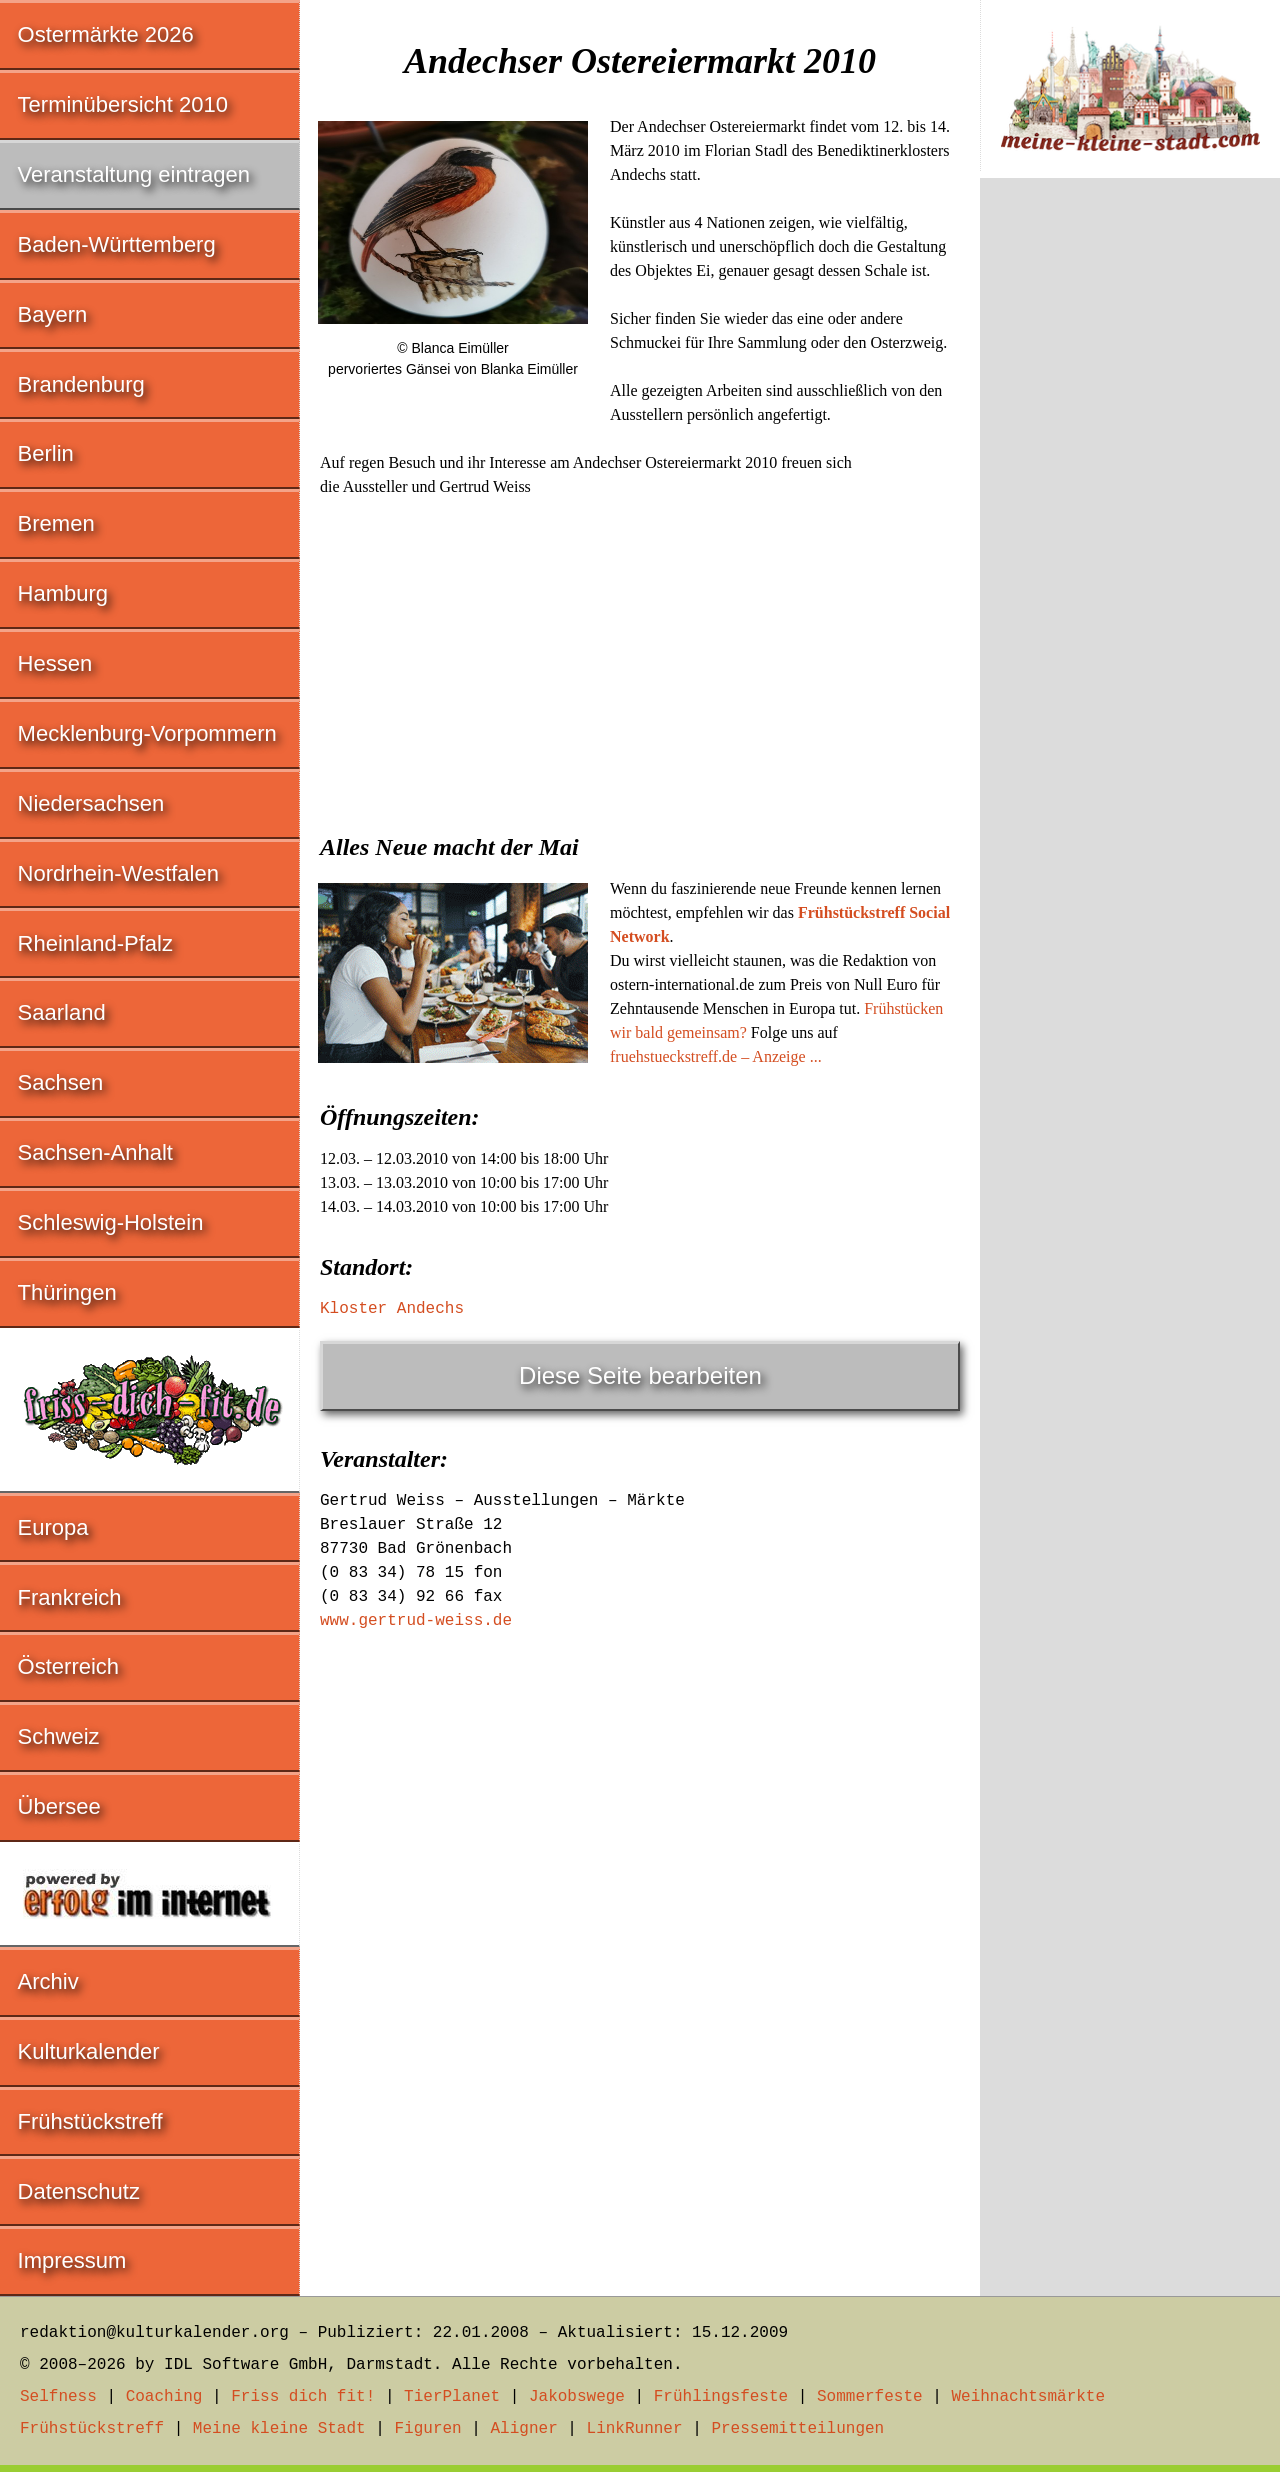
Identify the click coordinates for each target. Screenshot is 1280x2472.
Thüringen (67, 1292)
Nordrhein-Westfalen (118, 873)
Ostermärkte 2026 (106, 34)
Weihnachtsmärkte (1028, 2397)
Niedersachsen (91, 803)
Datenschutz (79, 2191)
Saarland (62, 1012)
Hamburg (63, 593)
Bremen (56, 523)
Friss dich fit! (303, 2397)
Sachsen (61, 1082)
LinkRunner (635, 2429)
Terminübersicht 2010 (123, 104)
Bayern (53, 314)
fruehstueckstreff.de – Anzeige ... (716, 1056)
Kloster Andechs (392, 1309)
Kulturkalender (89, 2051)
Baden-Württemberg (117, 244)
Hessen (55, 663)
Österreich (68, 1666)
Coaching (164, 2397)
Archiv (48, 1981)
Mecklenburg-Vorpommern (147, 733)
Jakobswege (577, 2397)
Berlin (46, 453)
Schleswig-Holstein (111, 1222)
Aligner (524, 2429)
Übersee (59, 1806)
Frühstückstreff (90, 2121)
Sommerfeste (870, 2397)
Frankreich (70, 1597)
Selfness (58, 2397)
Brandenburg (81, 384)
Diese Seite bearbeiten (640, 1375)
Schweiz (59, 1736)
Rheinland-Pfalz (95, 943)
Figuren (427, 2429)
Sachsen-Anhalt (95, 1152)
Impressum (72, 2260)
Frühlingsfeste (721, 2397)
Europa (53, 1527)
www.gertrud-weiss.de (416, 1621)
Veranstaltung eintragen (134, 174)
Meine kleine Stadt (279, 2429)
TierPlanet (452, 2397)
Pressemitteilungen (797, 2429)
